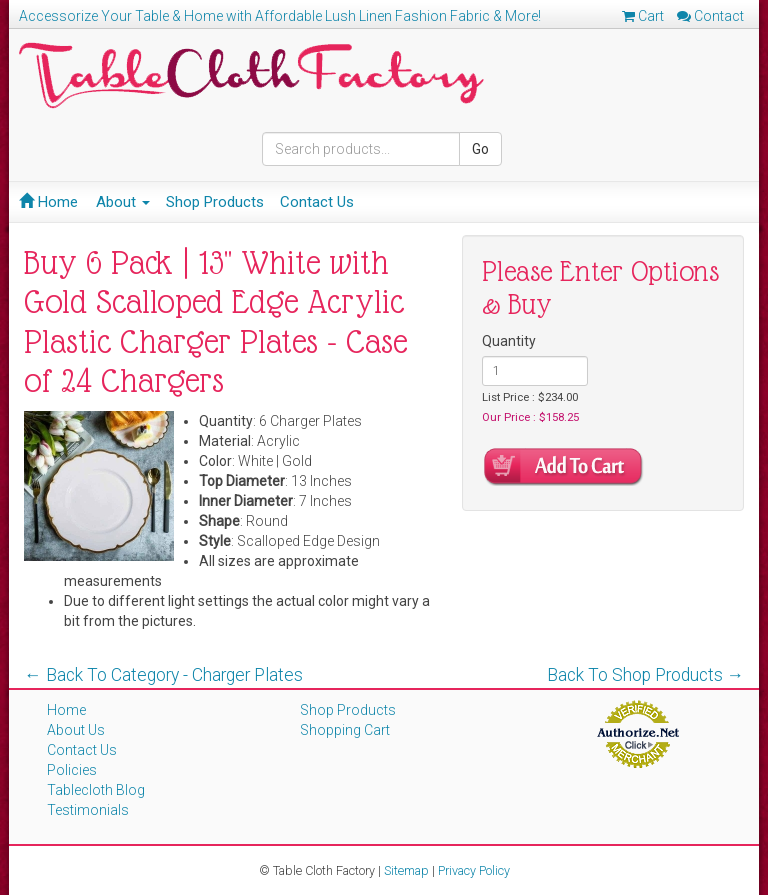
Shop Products (215, 202)
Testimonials (88, 810)
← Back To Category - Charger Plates (163, 675)
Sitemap (406, 870)
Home (48, 202)
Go (480, 149)
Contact (710, 16)
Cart (643, 16)
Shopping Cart (345, 730)
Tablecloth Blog (96, 790)
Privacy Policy (474, 870)
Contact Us (317, 202)
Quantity (509, 341)
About (123, 202)
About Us (76, 730)
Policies (72, 770)
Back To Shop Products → (646, 675)
